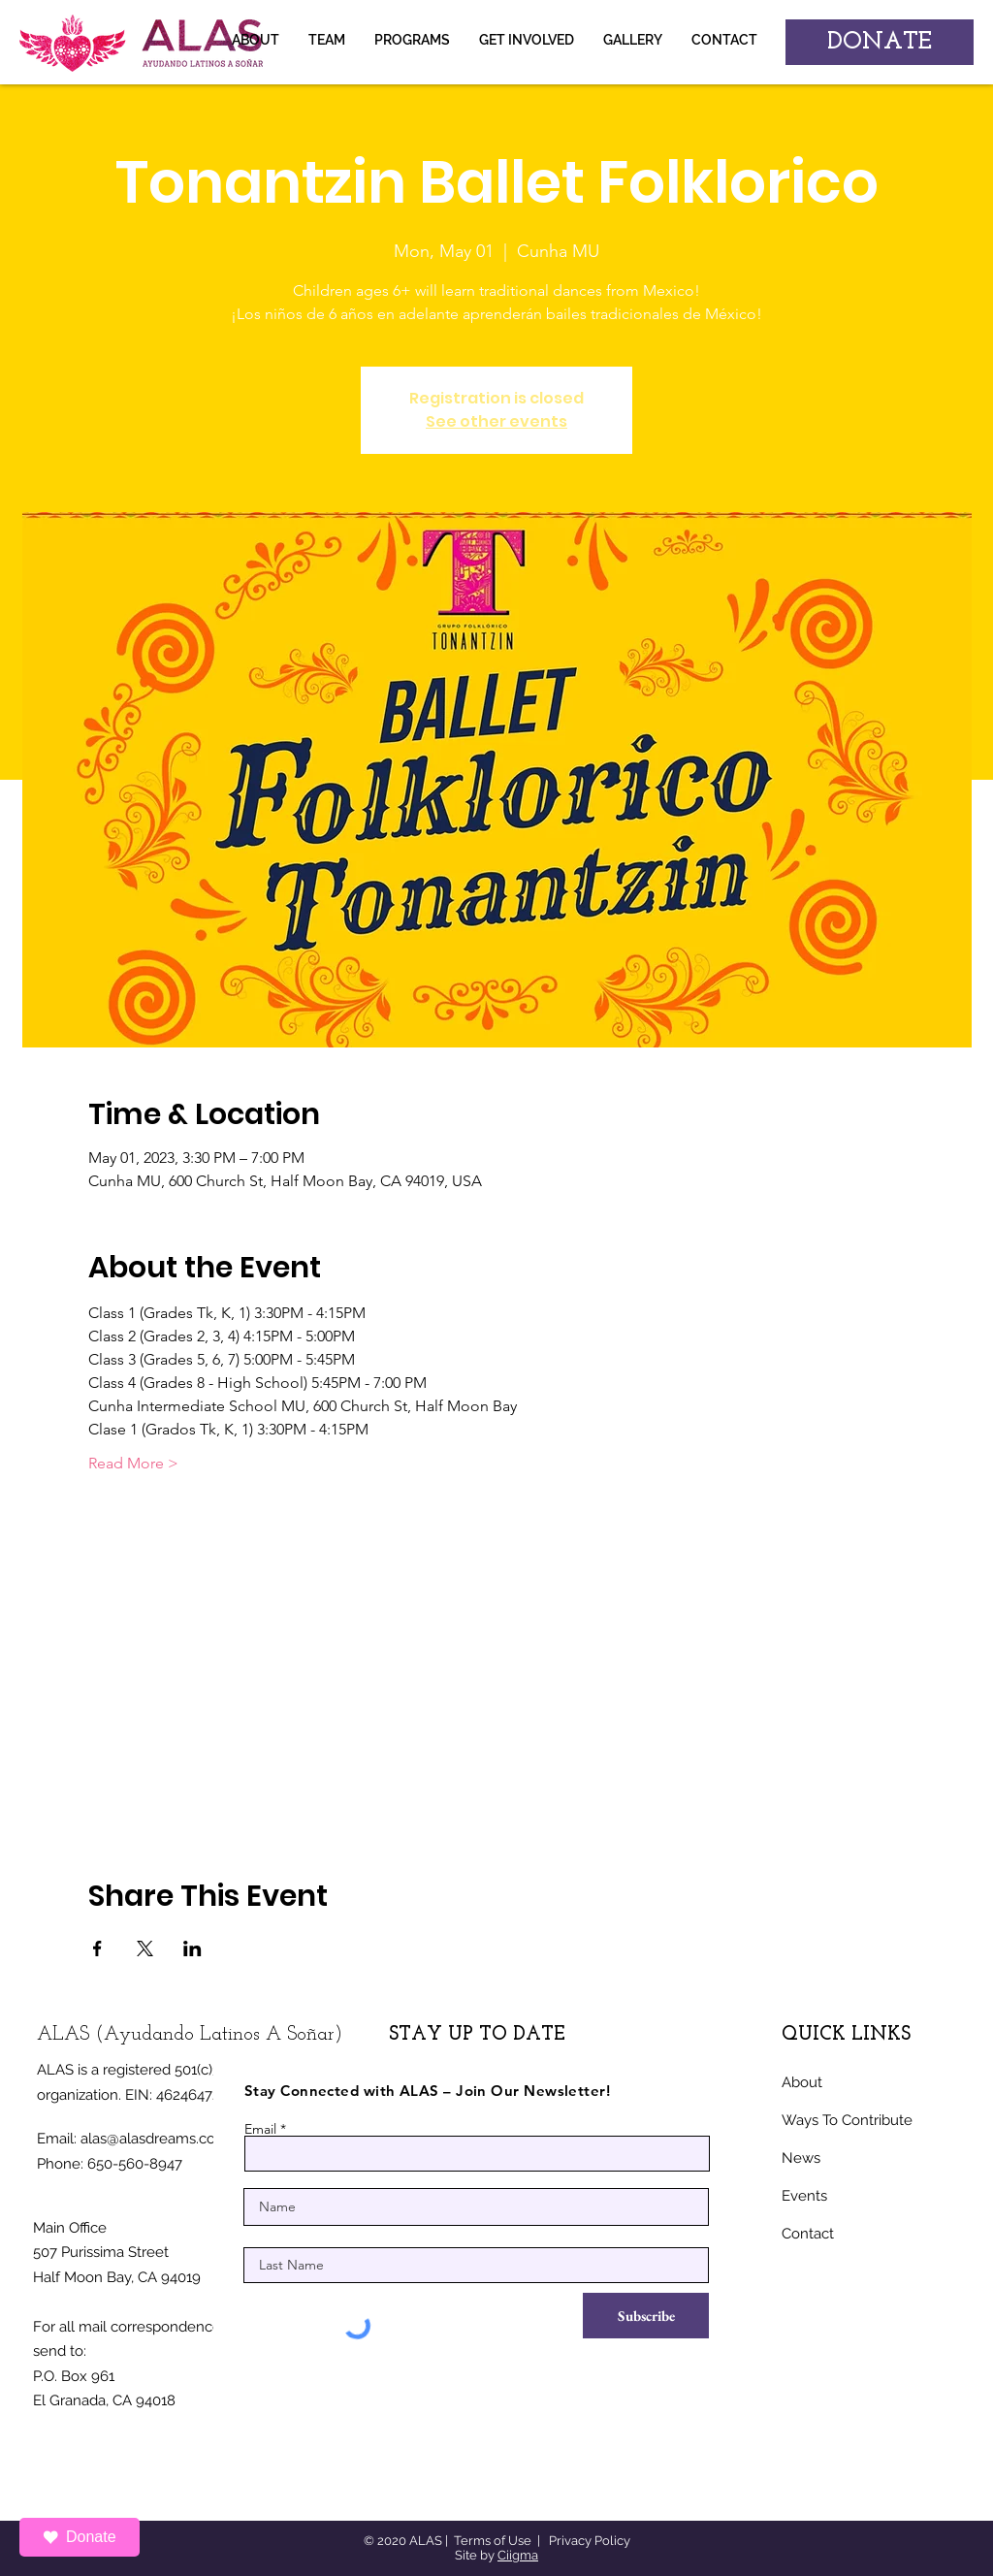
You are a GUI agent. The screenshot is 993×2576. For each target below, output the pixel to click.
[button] (633, 39)
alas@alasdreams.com (154, 2138)
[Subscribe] (646, 2315)
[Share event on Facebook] (97, 1948)
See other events (496, 421)
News (801, 2158)
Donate (79, 2536)
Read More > (133, 1463)
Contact (808, 2233)
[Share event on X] (145, 1948)
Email (260, 2129)
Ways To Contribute (847, 2120)
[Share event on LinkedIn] (192, 1948)
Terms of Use (492, 2540)
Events (804, 2196)
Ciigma (517, 2555)
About (802, 2082)
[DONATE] (879, 42)
